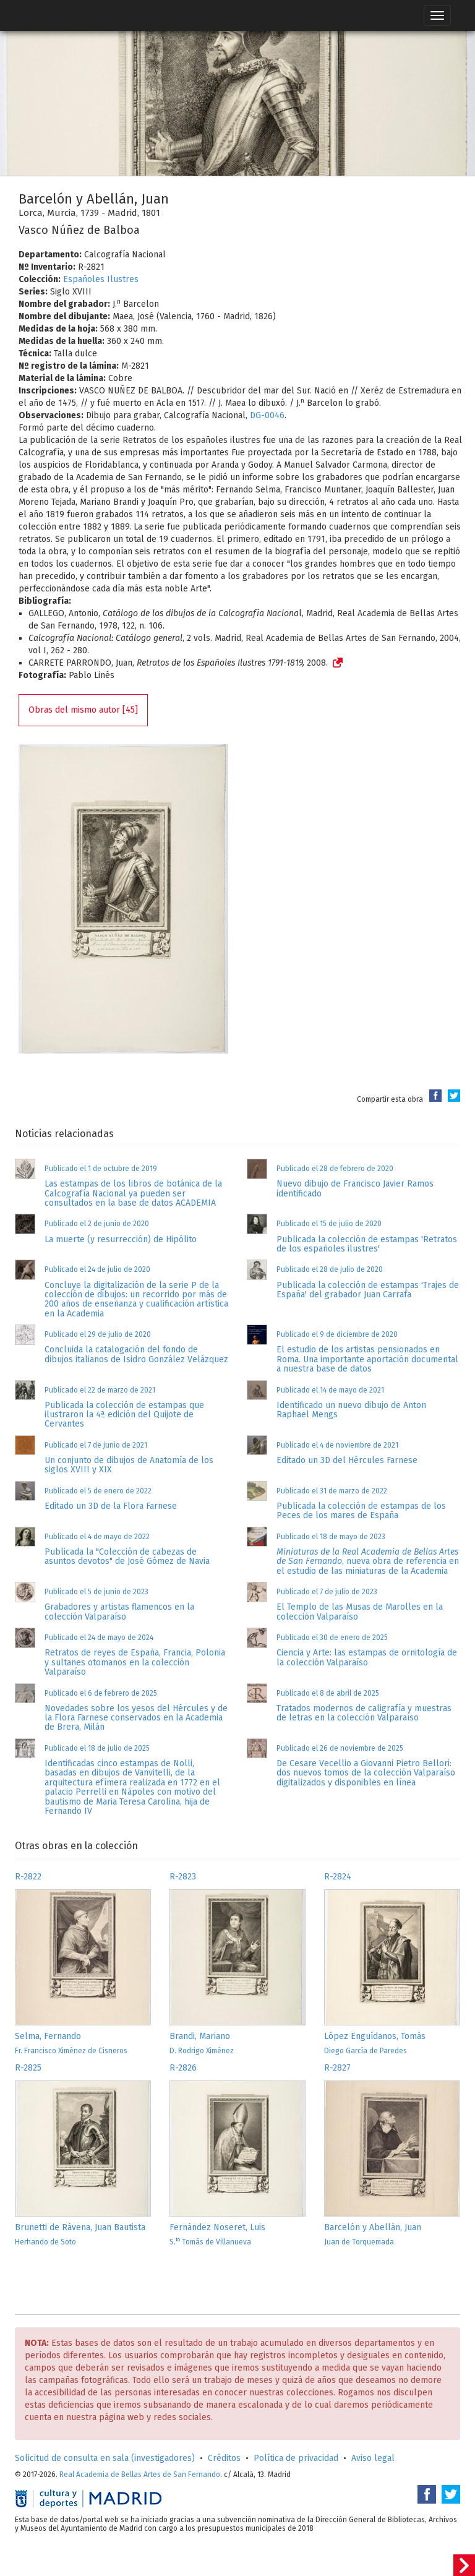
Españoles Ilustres (101, 279)
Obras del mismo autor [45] (83, 710)
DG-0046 (267, 415)
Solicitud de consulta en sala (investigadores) (105, 2458)
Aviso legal (373, 2458)
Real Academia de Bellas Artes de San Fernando (139, 2474)
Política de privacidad (296, 2458)
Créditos (224, 2458)
